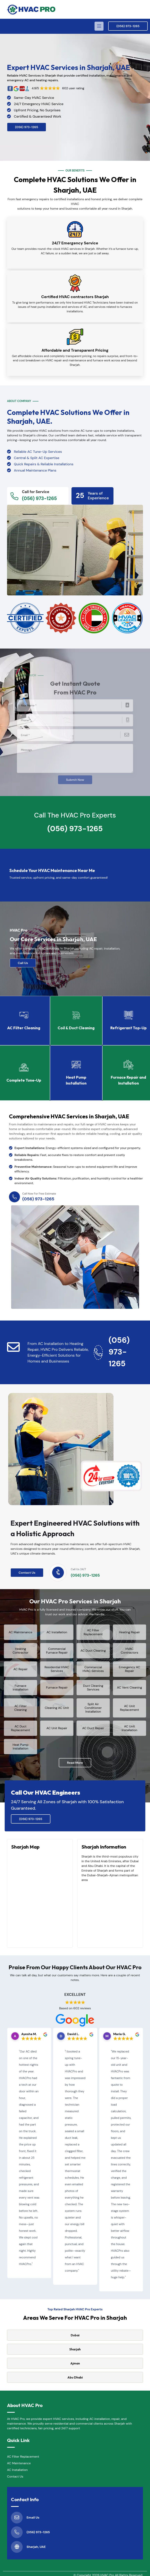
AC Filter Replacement (93, 1629)
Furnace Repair (57, 1684)
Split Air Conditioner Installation (93, 1704)
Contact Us (27, 1569)
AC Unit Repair (56, 1725)
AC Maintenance (20, 1629)
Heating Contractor (20, 1647)
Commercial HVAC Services (93, 1666)
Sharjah (75, 2346)
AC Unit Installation (129, 1725)
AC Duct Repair (93, 1725)
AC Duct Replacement (20, 1725)
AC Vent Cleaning (129, 1684)
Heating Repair (129, 1629)
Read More (75, 1760)
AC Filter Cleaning (20, 1705)
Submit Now (75, 773)
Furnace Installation (20, 1684)
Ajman (75, 2360)
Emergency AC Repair (129, 1666)
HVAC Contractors (129, 1647)
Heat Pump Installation (20, 1743)
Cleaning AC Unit (57, 1705)
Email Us (33, 2514)
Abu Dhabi (75, 2374)
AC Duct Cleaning (93, 1648)
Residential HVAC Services (57, 1666)
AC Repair (20, 1666)
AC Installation (56, 1629)
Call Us (23, 959)
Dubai (75, 2332)
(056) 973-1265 (127, 27)
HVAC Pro (107, 2572)
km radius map (40, 1895)
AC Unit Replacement (129, 1705)
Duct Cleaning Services (93, 1684)
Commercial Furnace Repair (57, 1647)
